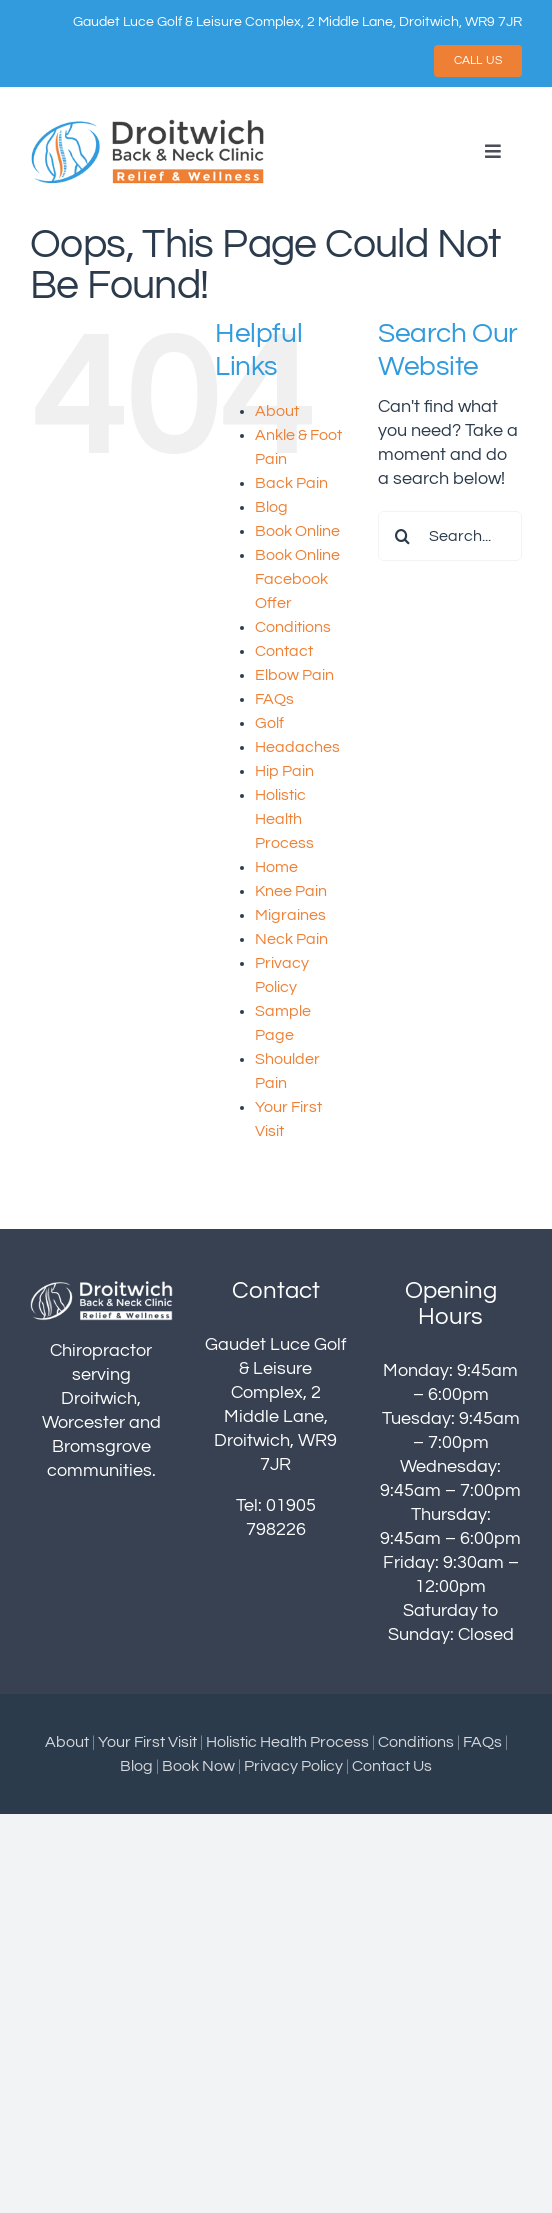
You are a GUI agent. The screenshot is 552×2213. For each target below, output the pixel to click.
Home (276, 867)
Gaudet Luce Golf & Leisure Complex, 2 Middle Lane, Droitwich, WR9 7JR (297, 22)
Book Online (297, 531)
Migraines (290, 915)
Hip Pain (284, 771)
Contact (284, 651)
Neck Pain (291, 939)
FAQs (274, 699)
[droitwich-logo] (148, 125)
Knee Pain (291, 891)
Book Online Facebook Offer (297, 579)
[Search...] (450, 536)
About (277, 411)
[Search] (403, 536)
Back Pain (291, 483)
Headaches (297, 747)
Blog (271, 507)
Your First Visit (147, 1742)
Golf (269, 723)
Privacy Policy (293, 1766)
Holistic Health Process (284, 819)
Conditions (293, 627)
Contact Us (392, 1766)
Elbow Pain (294, 675)
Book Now (198, 1766)
